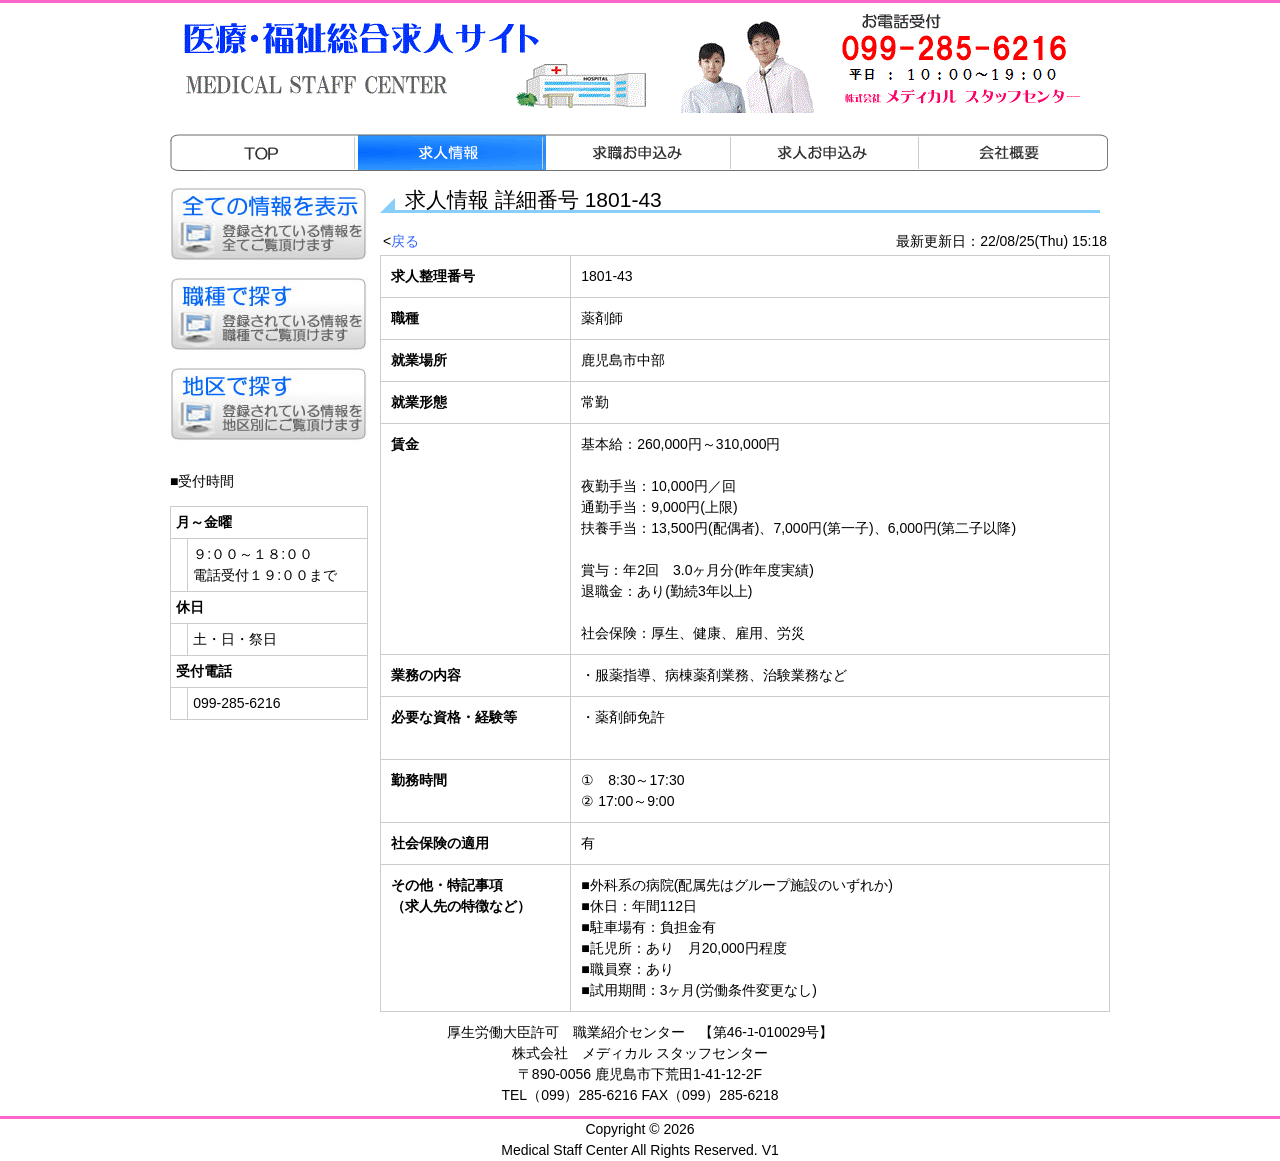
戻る (405, 241)
